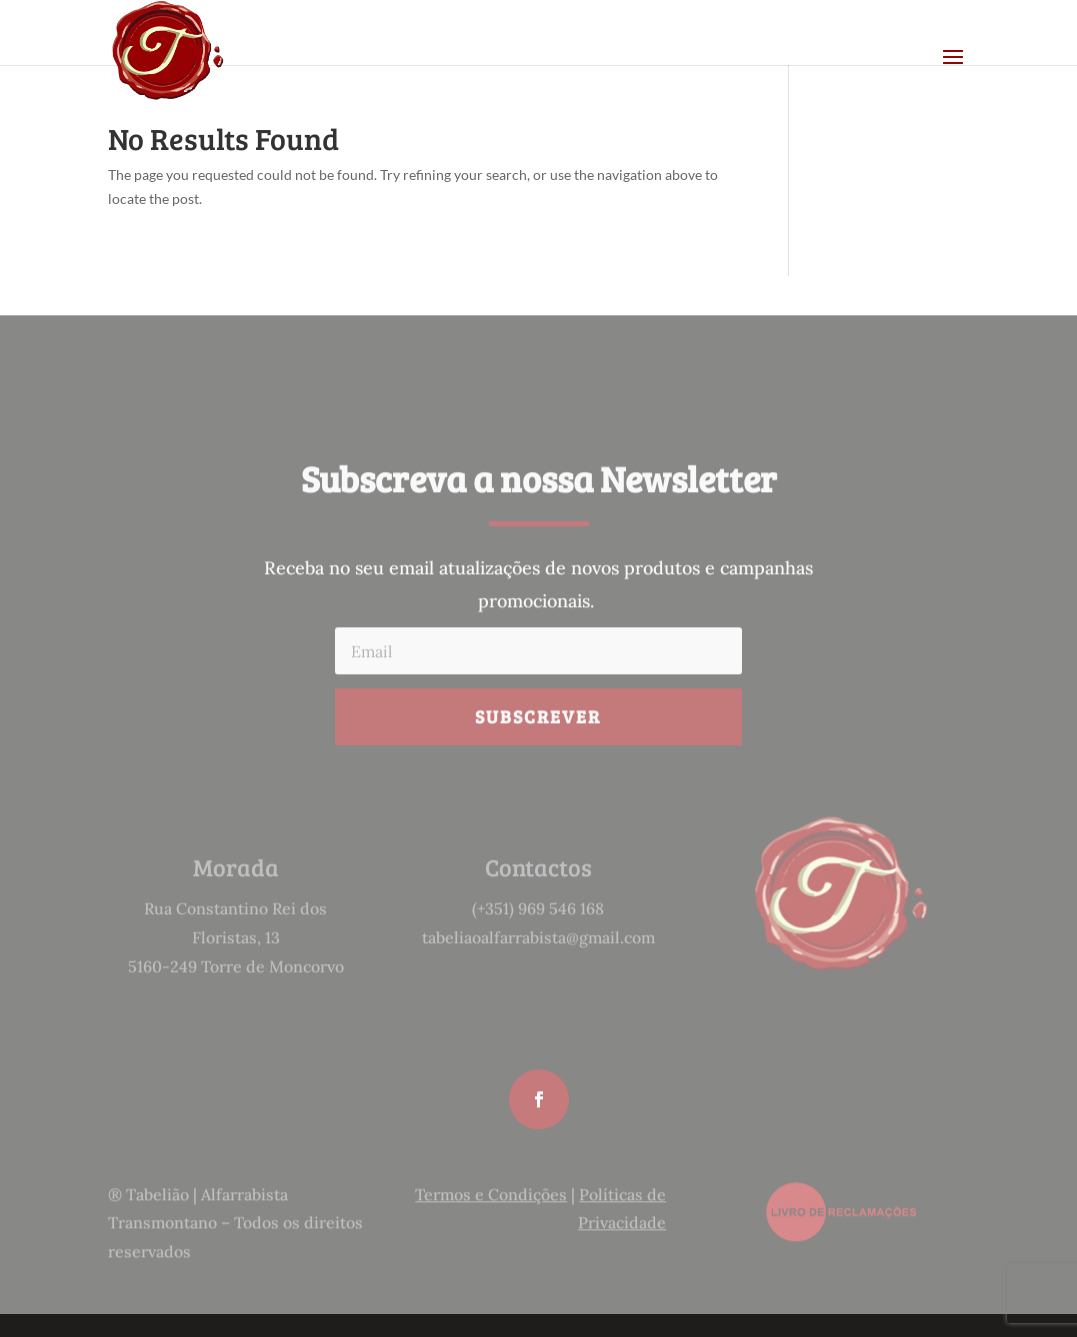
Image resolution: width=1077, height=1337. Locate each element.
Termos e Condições (491, 1208)
